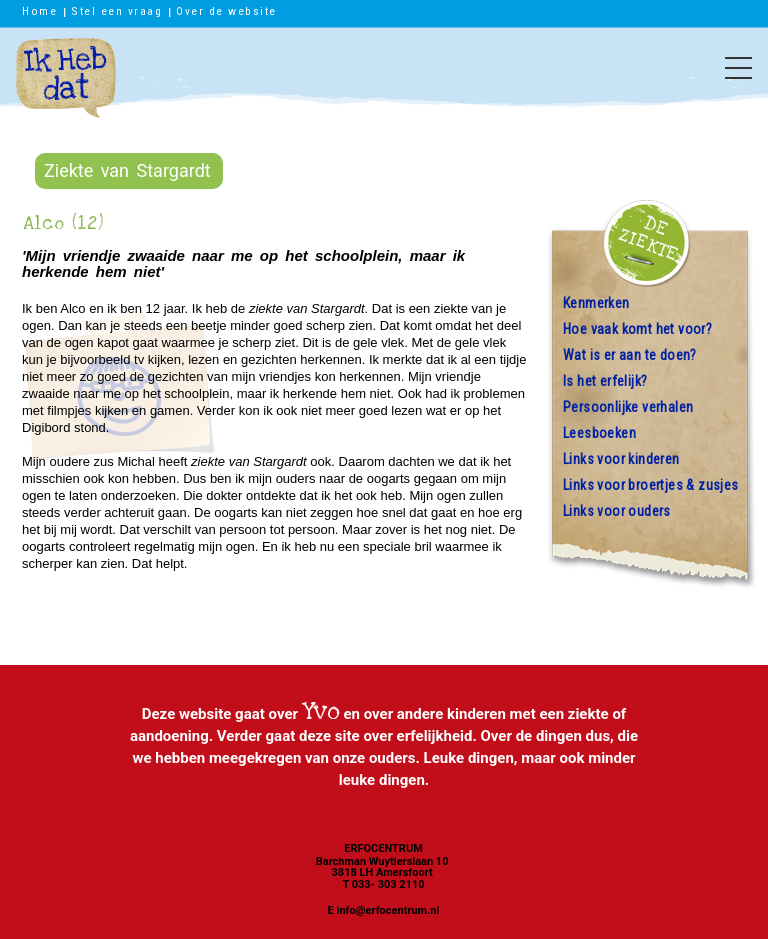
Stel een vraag (116, 11)
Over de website (226, 11)
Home (39, 11)
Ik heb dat (66, 88)
